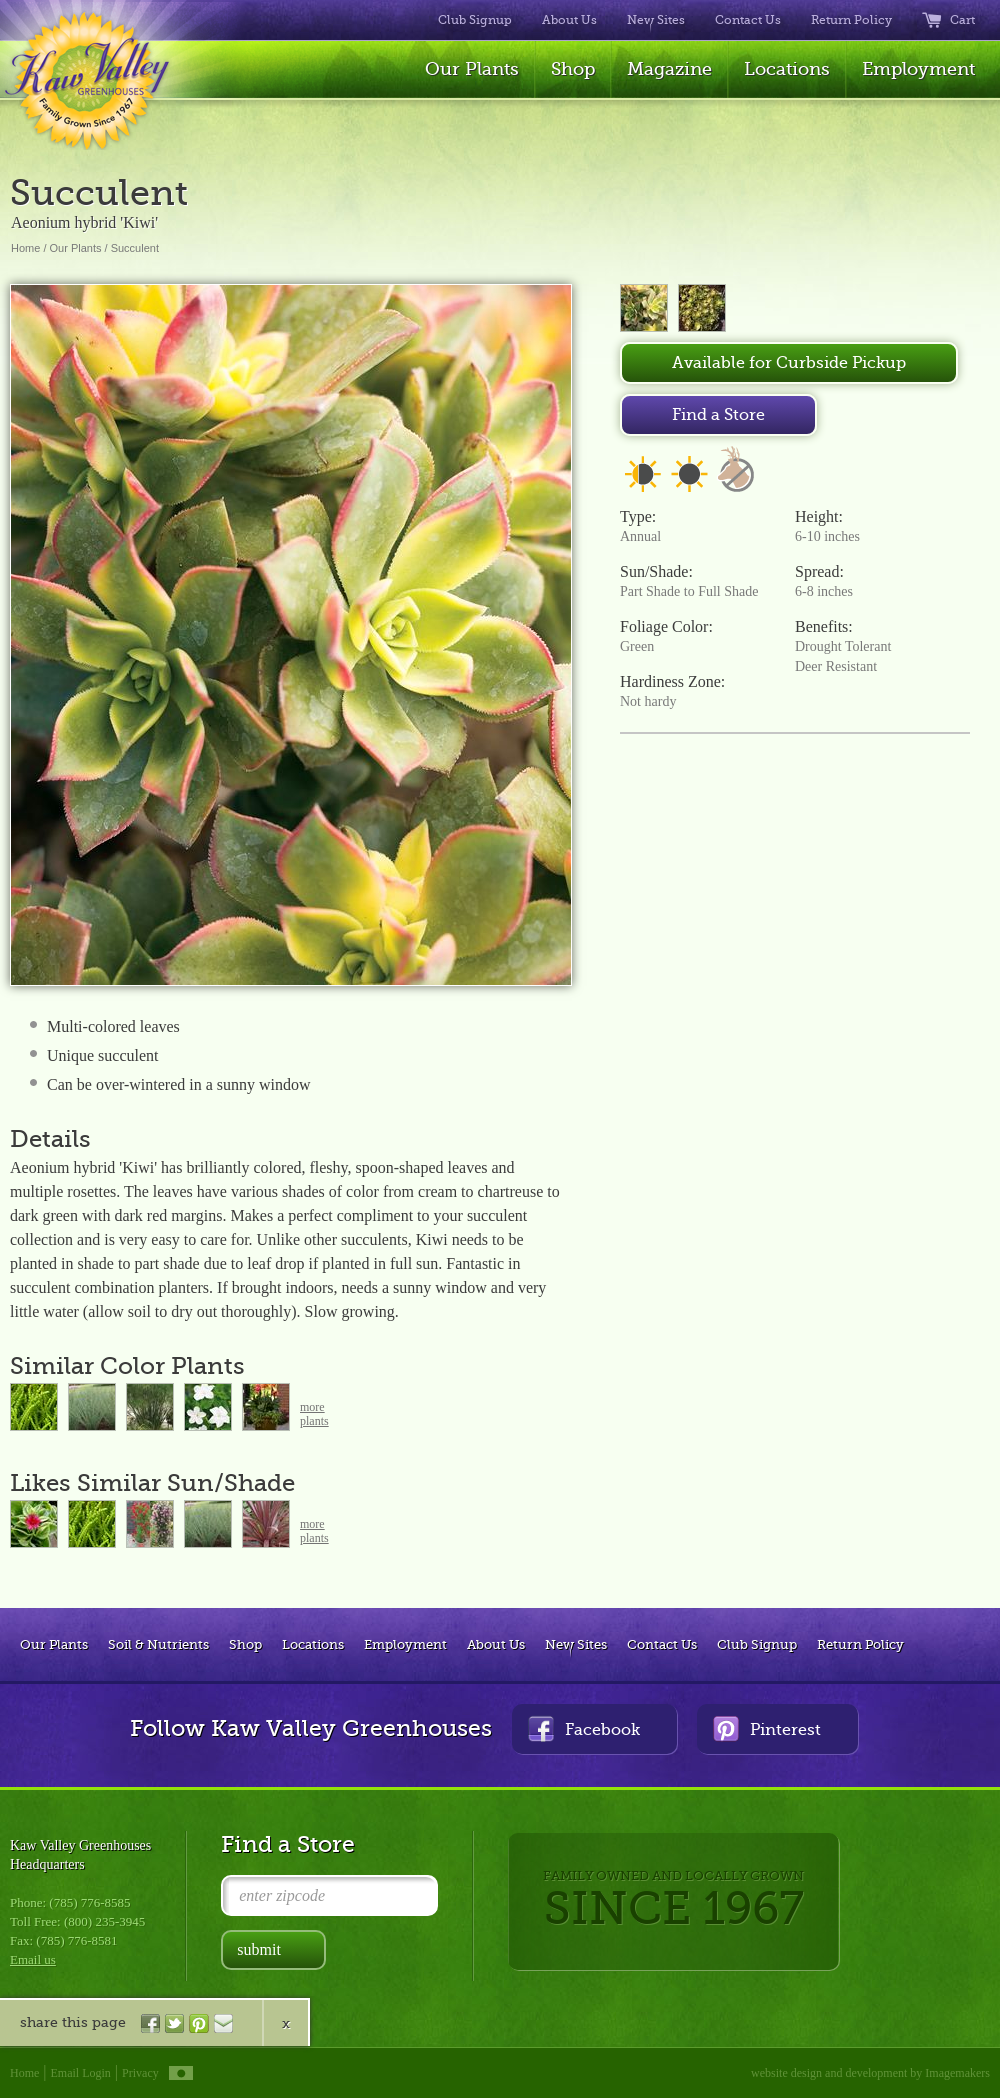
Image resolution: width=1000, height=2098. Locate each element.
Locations (787, 69)
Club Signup (475, 20)
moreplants (314, 1414)
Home (25, 248)
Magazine (669, 69)
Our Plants (472, 69)
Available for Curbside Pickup (789, 363)
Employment (918, 69)
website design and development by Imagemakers (870, 2073)
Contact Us (748, 20)
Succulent (135, 248)
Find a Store (718, 415)
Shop (573, 69)
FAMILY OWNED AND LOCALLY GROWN (673, 1901)
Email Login (81, 2073)
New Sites (656, 20)
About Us (569, 20)
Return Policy (851, 20)
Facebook (584, 1728)
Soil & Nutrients (158, 1644)
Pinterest (767, 1728)
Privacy (140, 2073)
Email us (33, 1959)
